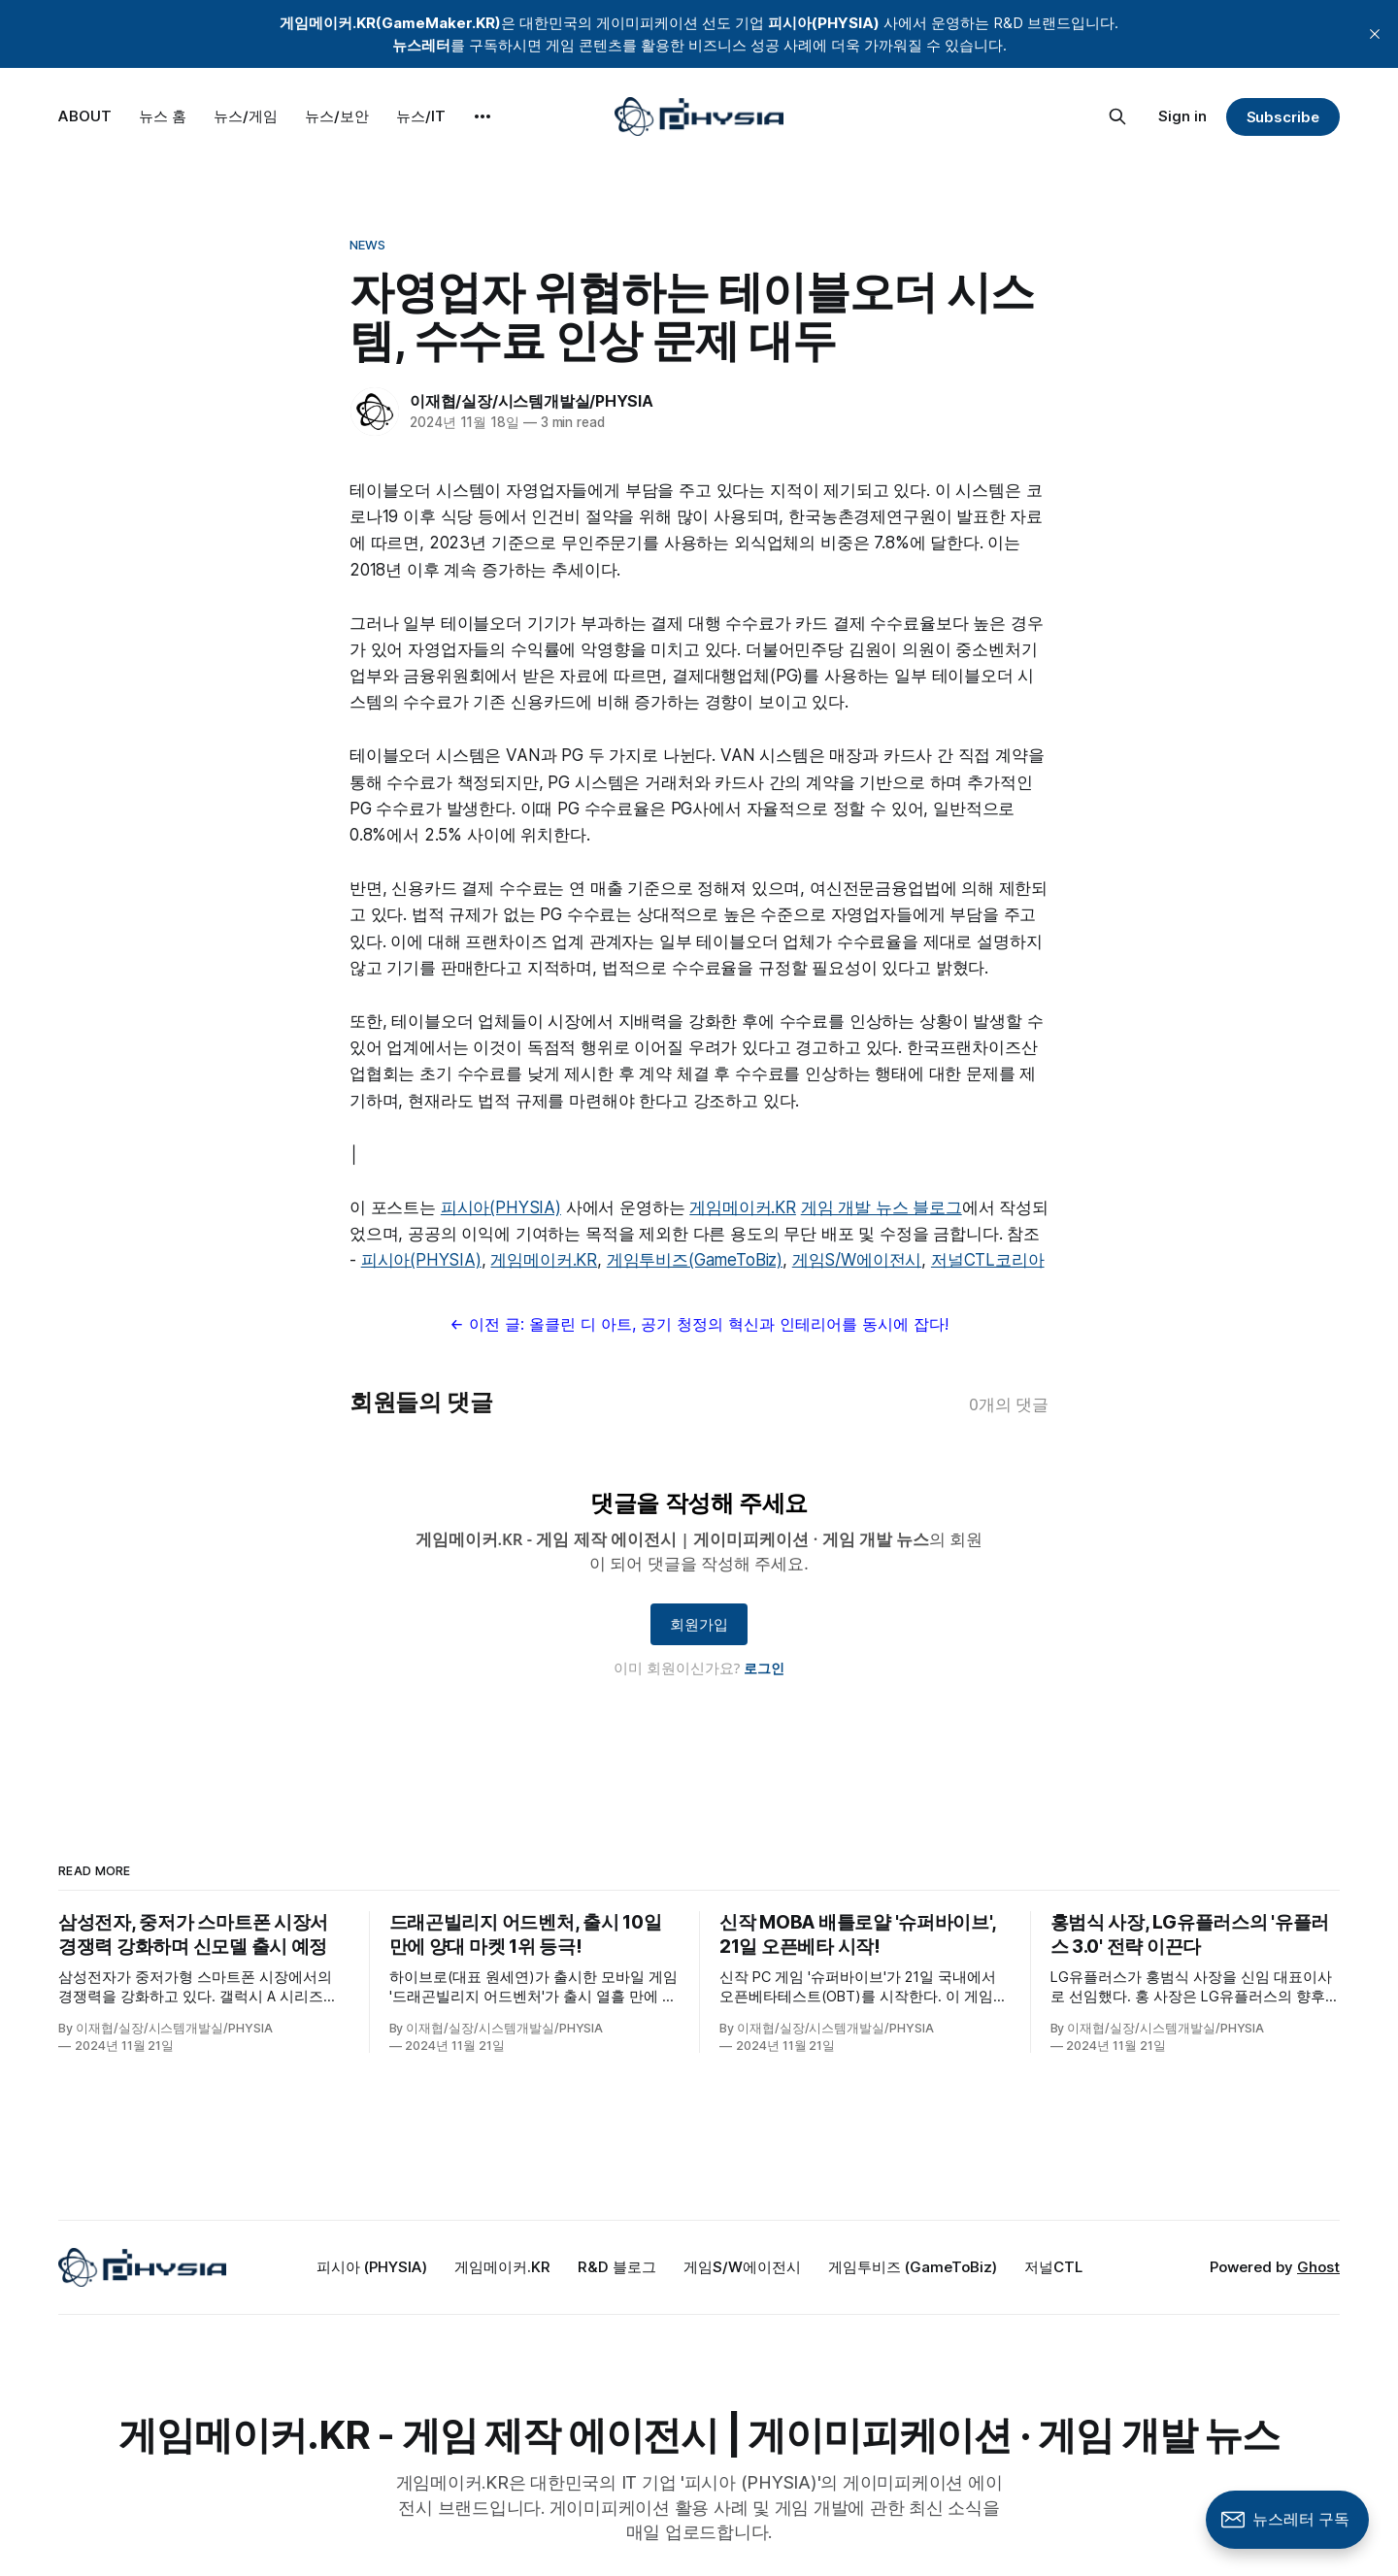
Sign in (1182, 116)
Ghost (1318, 2267)
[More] (482, 116)
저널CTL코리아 (988, 1260)
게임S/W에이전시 (856, 1260)
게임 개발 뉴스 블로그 (881, 1207)
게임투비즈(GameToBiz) (694, 1260)
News (368, 244)
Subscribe (1283, 117)
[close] (1374, 34)
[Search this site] (1117, 116)
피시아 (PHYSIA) (371, 2267)
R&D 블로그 (617, 2267)
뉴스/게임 (246, 116)
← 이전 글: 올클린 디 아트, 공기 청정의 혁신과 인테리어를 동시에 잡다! (698, 1324)
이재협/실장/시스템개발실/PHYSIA (531, 401)
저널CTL (1053, 2267)
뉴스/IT (421, 116)
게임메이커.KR (742, 1207)
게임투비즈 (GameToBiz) (912, 2267)
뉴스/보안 (337, 116)
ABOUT (85, 116)
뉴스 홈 (162, 116)
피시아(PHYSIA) (501, 1207)
